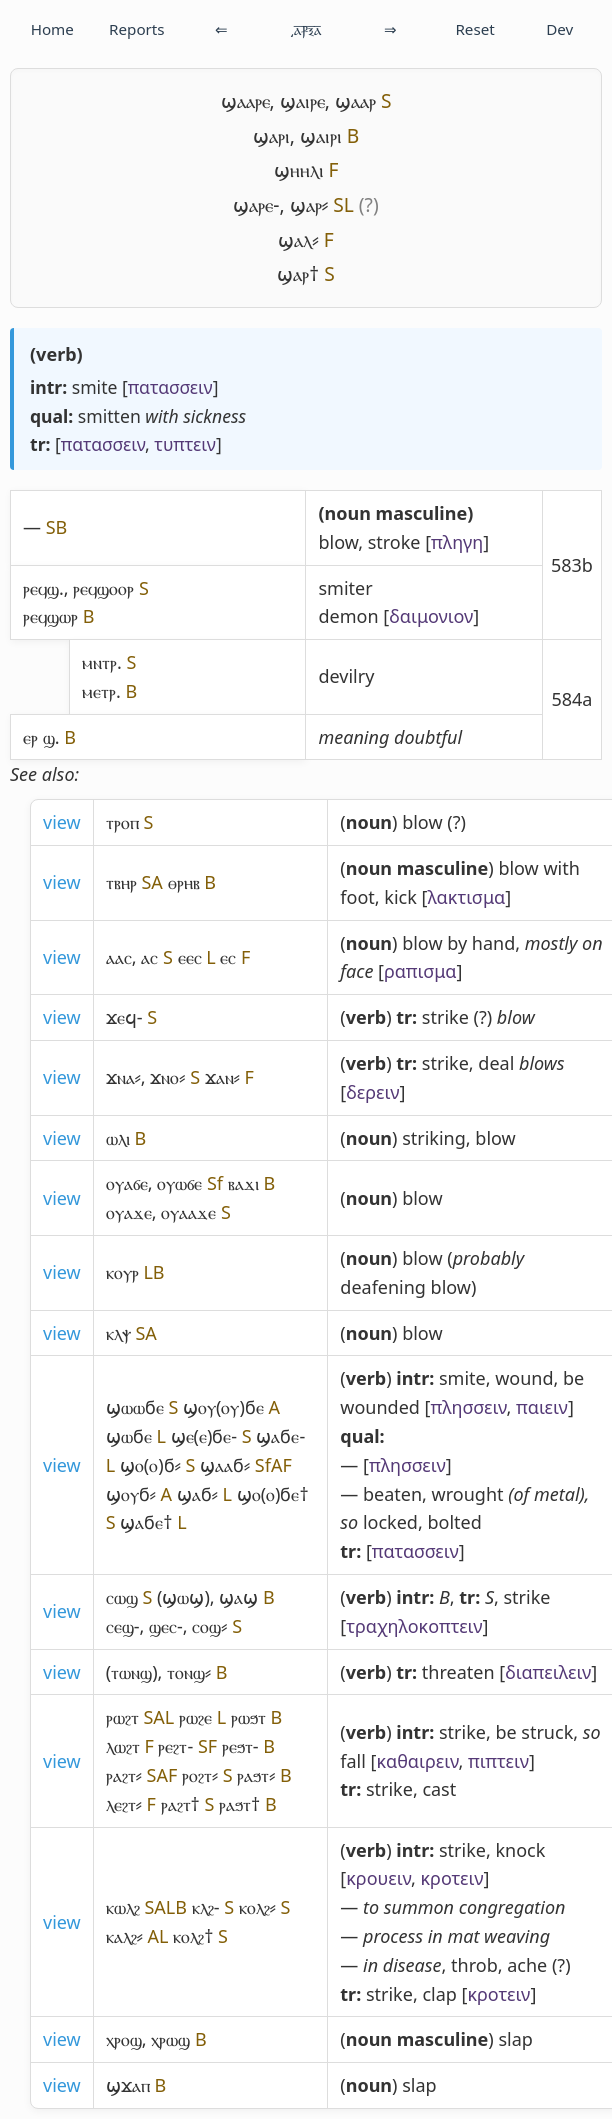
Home (52, 29)
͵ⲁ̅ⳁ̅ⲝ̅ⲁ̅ (306, 29)
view (62, 822)
